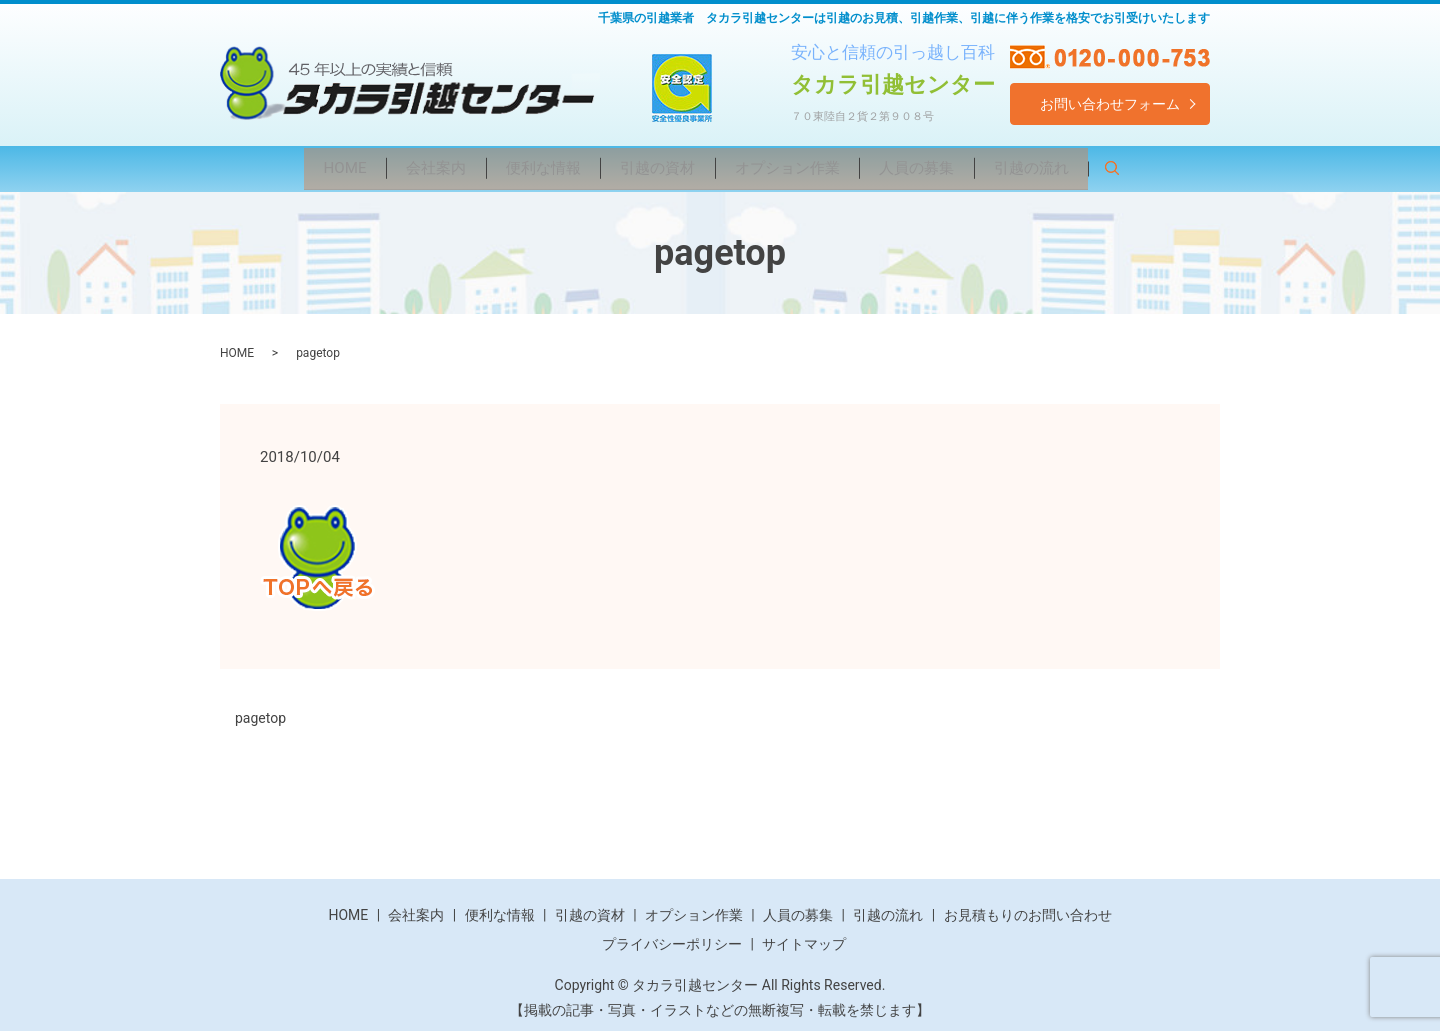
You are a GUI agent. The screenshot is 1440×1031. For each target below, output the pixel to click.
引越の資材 (655, 164)
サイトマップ (804, 938)
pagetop (260, 712)
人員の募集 (943, 164)
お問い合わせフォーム (1110, 104)
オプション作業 (799, 164)
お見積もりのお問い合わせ (1028, 908)
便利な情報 (527, 164)
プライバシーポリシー (672, 938)
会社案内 (407, 164)
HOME (303, 164)
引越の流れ (1071, 164)
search (1171, 167)
